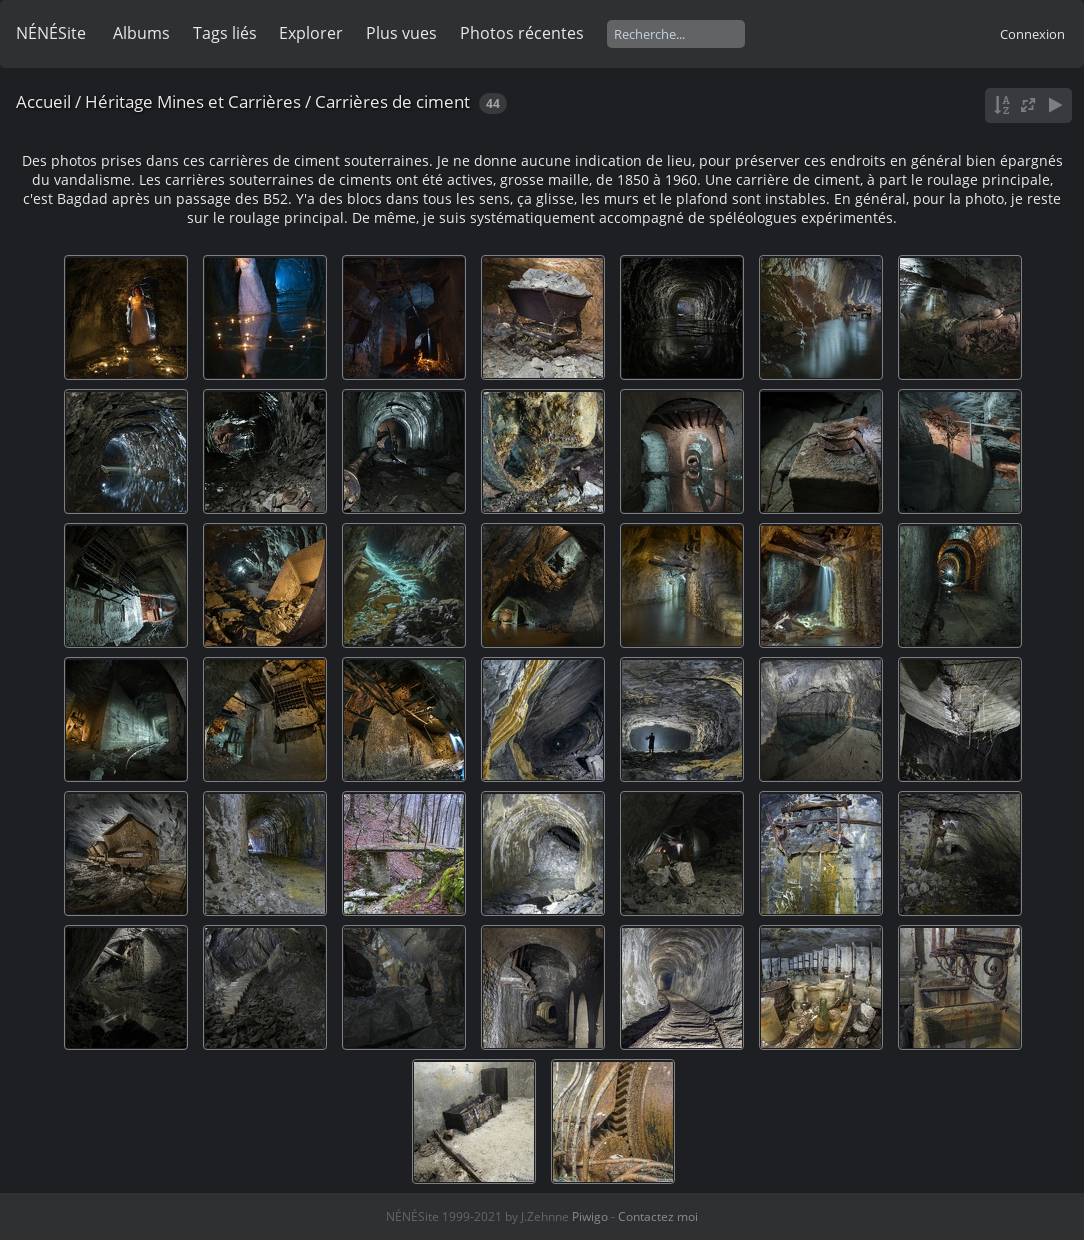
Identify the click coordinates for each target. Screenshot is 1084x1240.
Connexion (1032, 34)
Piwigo (590, 1216)
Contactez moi (658, 1216)
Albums (141, 33)
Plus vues (401, 33)
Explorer (311, 33)
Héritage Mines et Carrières (193, 101)
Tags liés (225, 33)
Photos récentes (522, 33)
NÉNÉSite (51, 33)
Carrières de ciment (392, 101)
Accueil (43, 101)
